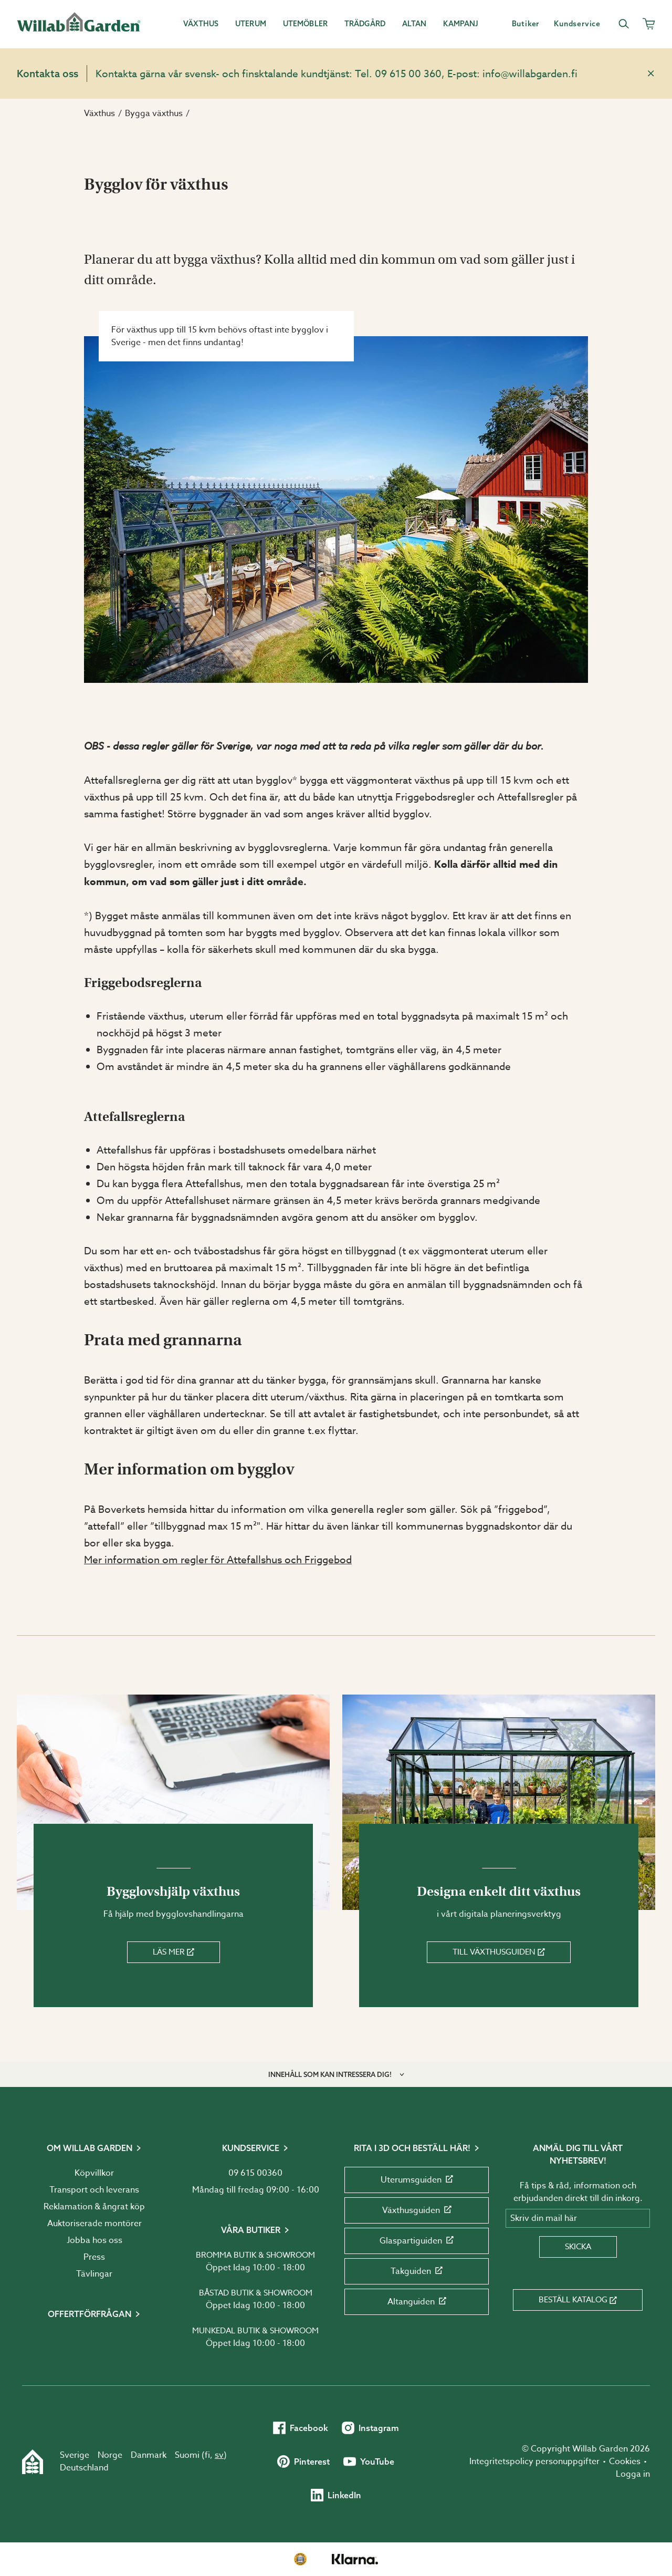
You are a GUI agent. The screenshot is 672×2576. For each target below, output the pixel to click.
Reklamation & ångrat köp (94, 2206)
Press (94, 2257)
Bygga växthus (154, 113)
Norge (110, 2455)
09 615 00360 (255, 2173)
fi (207, 2455)
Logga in (633, 2474)
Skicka (578, 2246)
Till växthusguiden (499, 1952)
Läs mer (173, 1952)
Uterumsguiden (417, 2180)
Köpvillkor (94, 2173)
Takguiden (417, 2271)
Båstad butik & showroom (255, 2293)
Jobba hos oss (94, 2240)
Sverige (74, 2455)
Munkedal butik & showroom (255, 2330)
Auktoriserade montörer (94, 2223)
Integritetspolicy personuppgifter (534, 2461)
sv (219, 2455)
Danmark (148, 2455)
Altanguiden (416, 2301)
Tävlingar (94, 2274)
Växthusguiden (417, 2210)
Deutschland (84, 2467)
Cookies (624, 2461)
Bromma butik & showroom (255, 2255)
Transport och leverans (94, 2190)
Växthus (99, 113)
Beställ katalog (578, 2299)
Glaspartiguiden (417, 2241)
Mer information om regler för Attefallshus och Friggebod (218, 1559)
